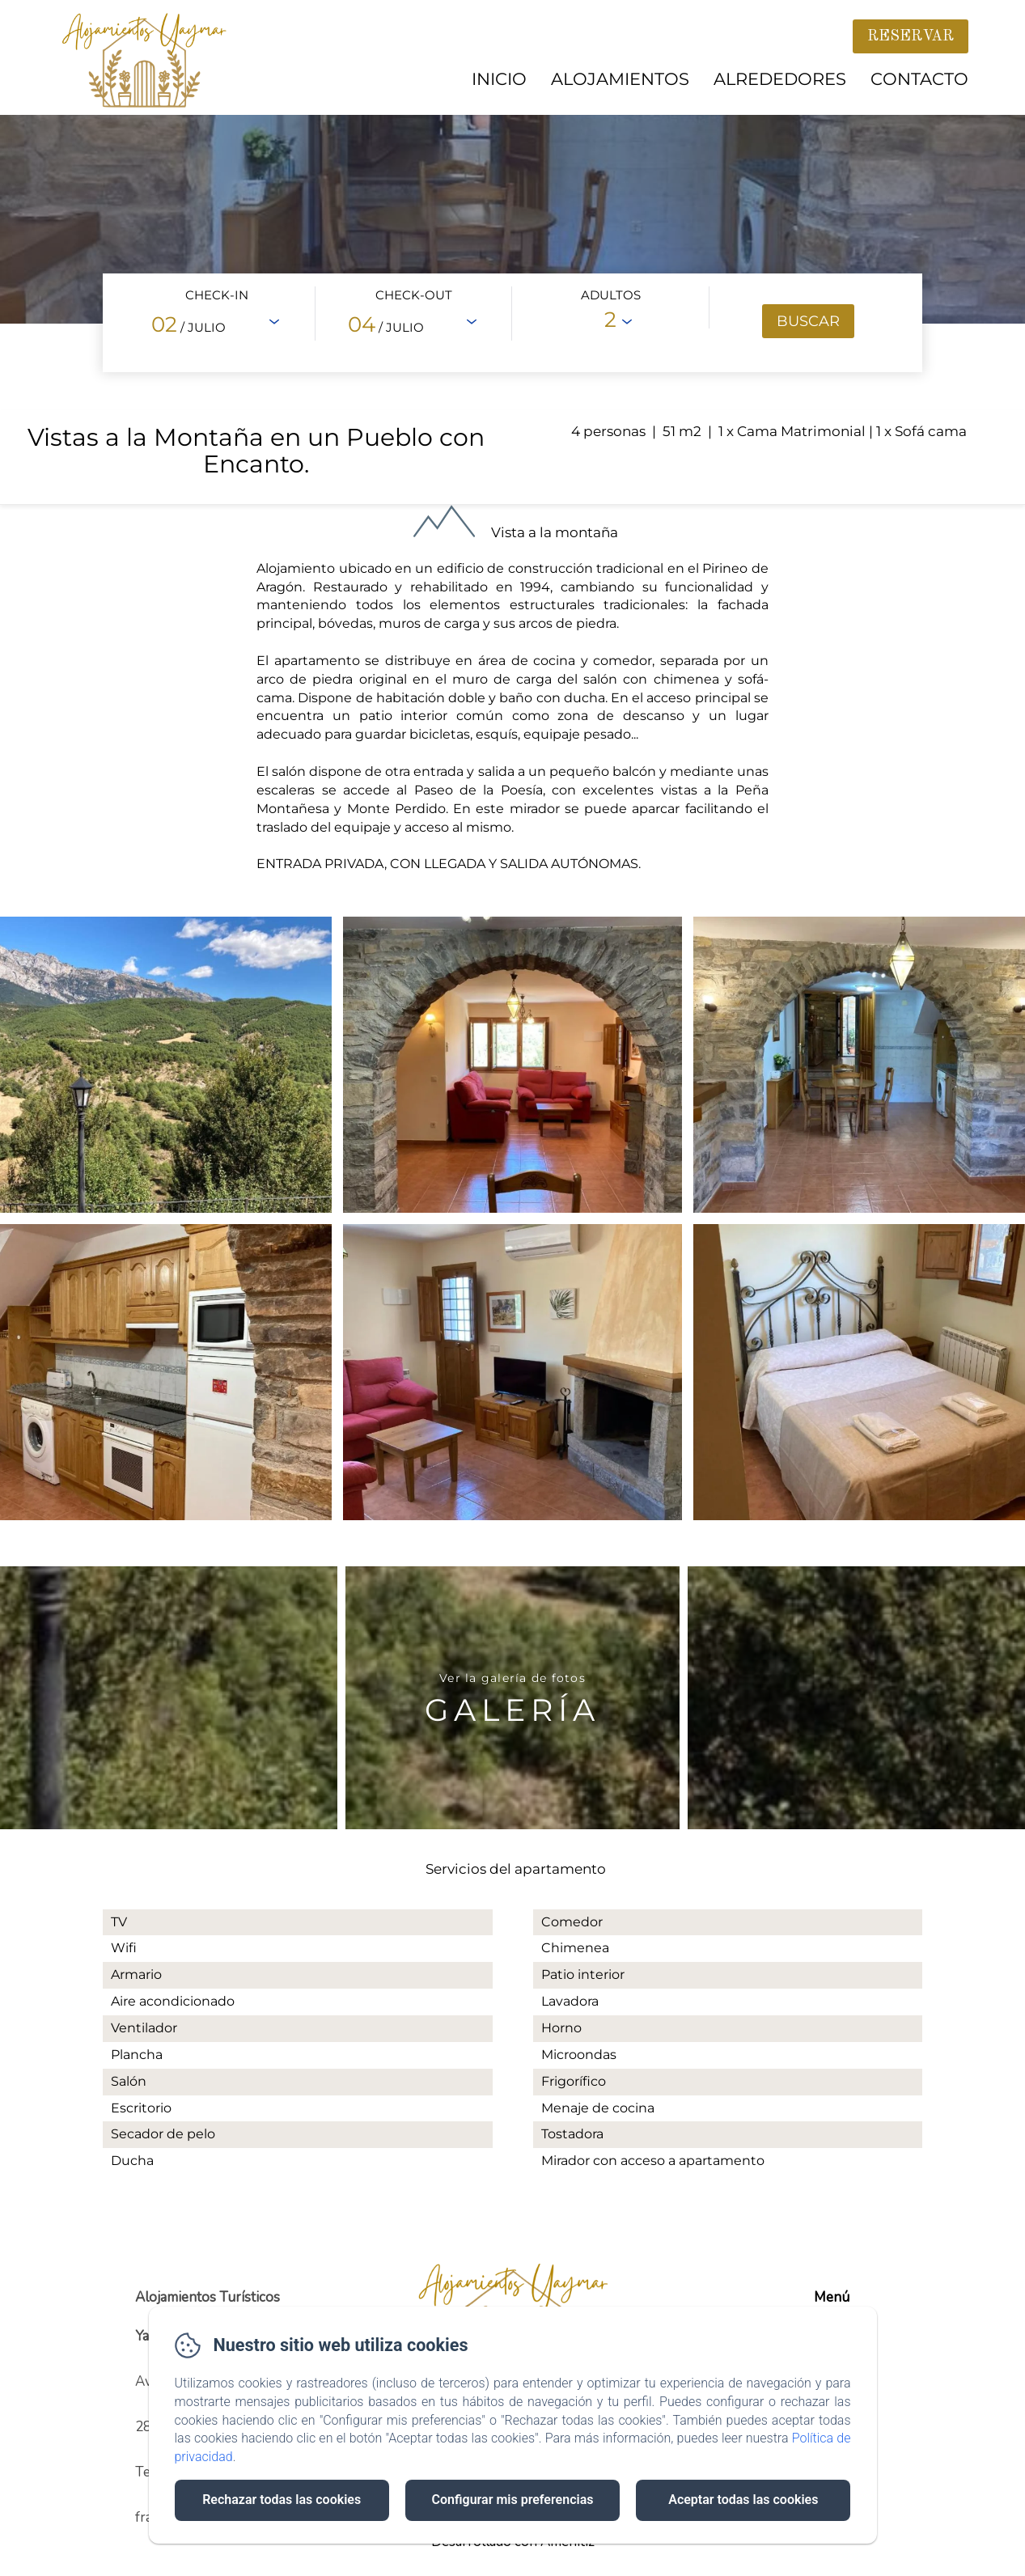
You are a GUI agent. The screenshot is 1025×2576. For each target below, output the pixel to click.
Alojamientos (620, 79)
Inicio (499, 79)
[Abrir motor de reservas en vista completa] (513, 322)
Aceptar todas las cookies (743, 2499)
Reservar (910, 36)
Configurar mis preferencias (513, 2499)
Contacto (919, 79)
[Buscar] (808, 321)
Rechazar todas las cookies (281, 2499)
